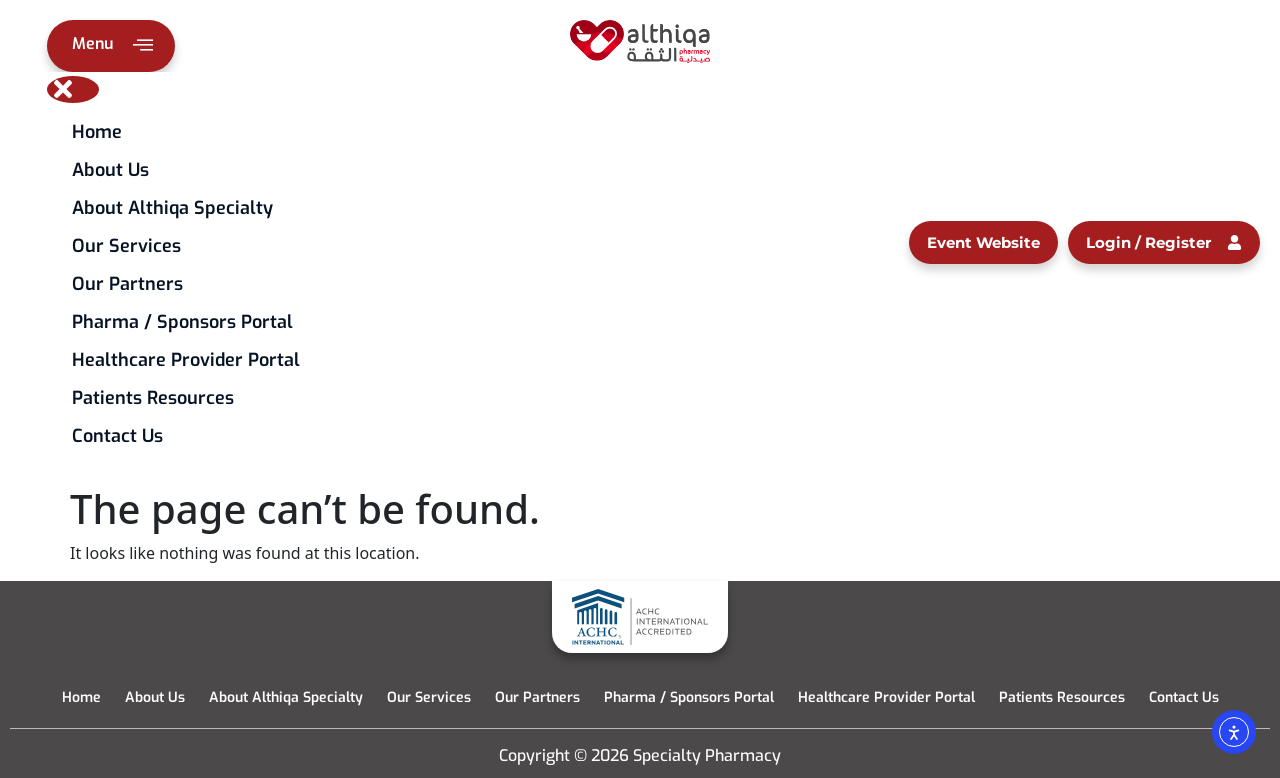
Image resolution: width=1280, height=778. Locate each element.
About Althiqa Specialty (172, 208)
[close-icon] (73, 89)
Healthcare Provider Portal (186, 360)
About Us (110, 170)
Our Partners (127, 284)
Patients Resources (153, 398)
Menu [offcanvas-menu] (112, 47)
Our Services (126, 246)
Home (97, 132)
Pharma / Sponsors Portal (182, 322)
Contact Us (117, 436)
